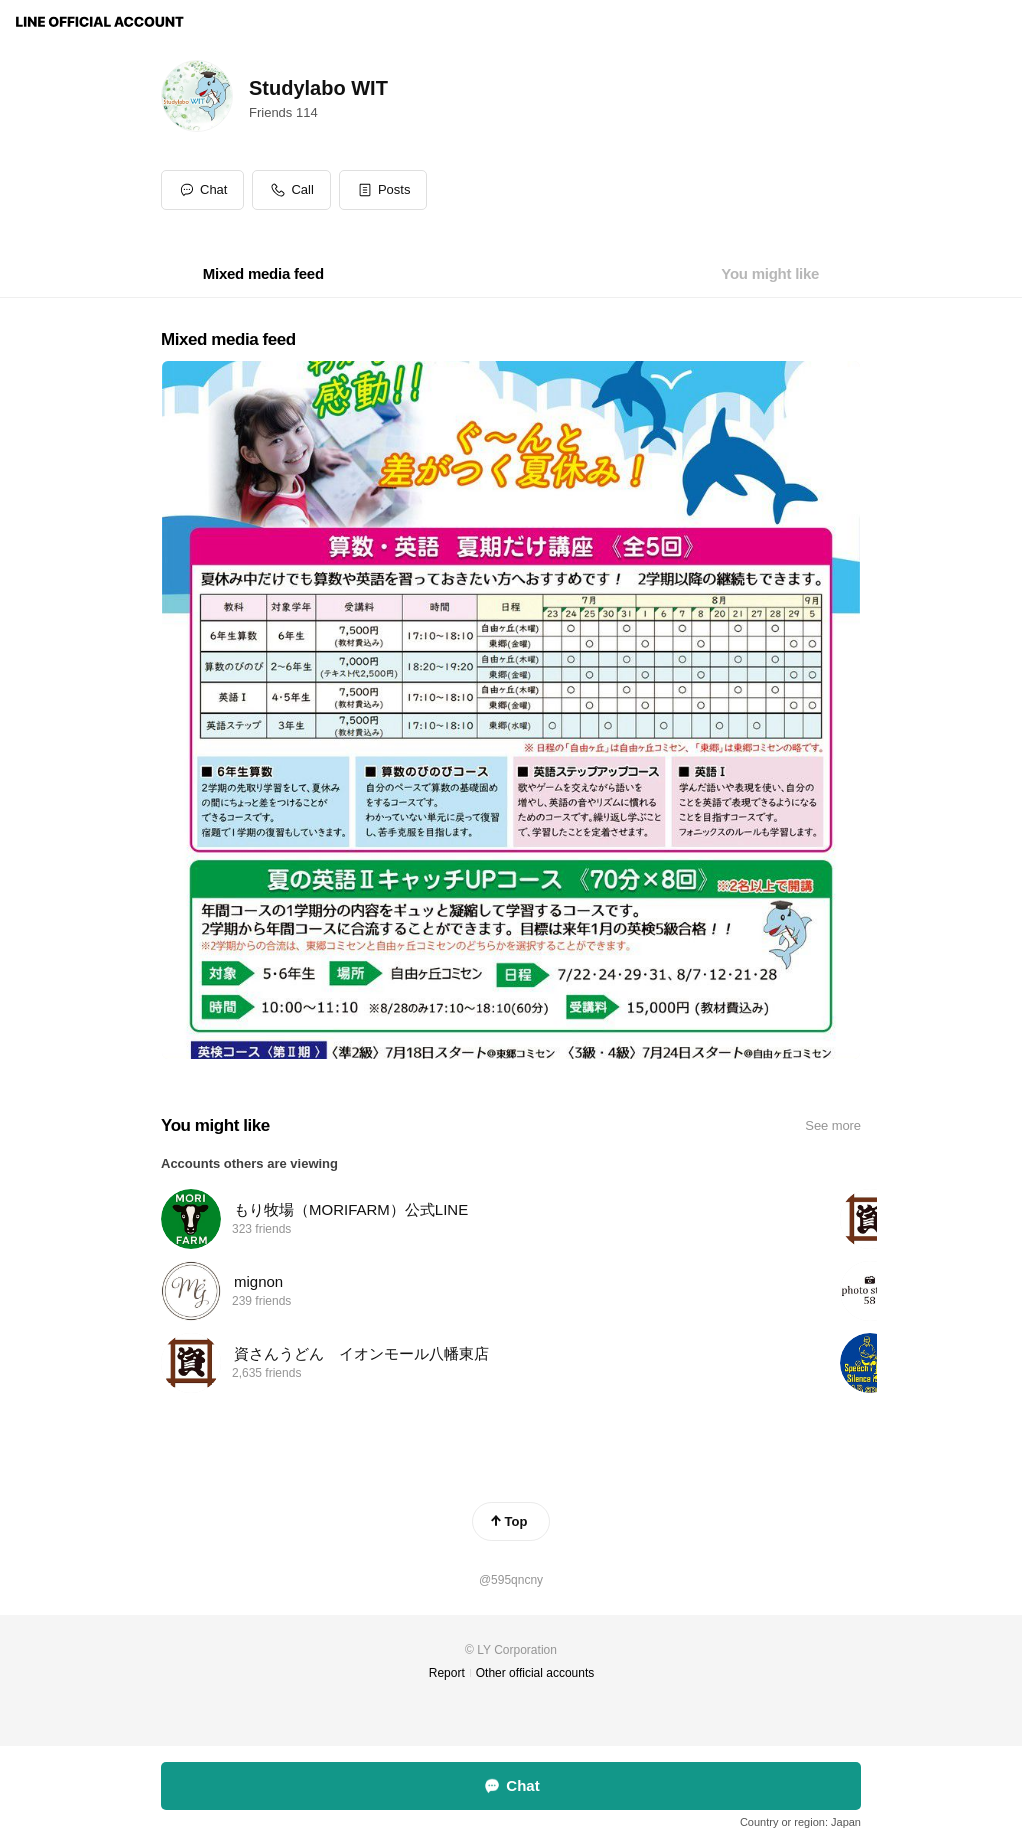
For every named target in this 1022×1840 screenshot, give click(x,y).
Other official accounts (535, 1673)
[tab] (263, 274)
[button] (383, 190)
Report (447, 1673)
